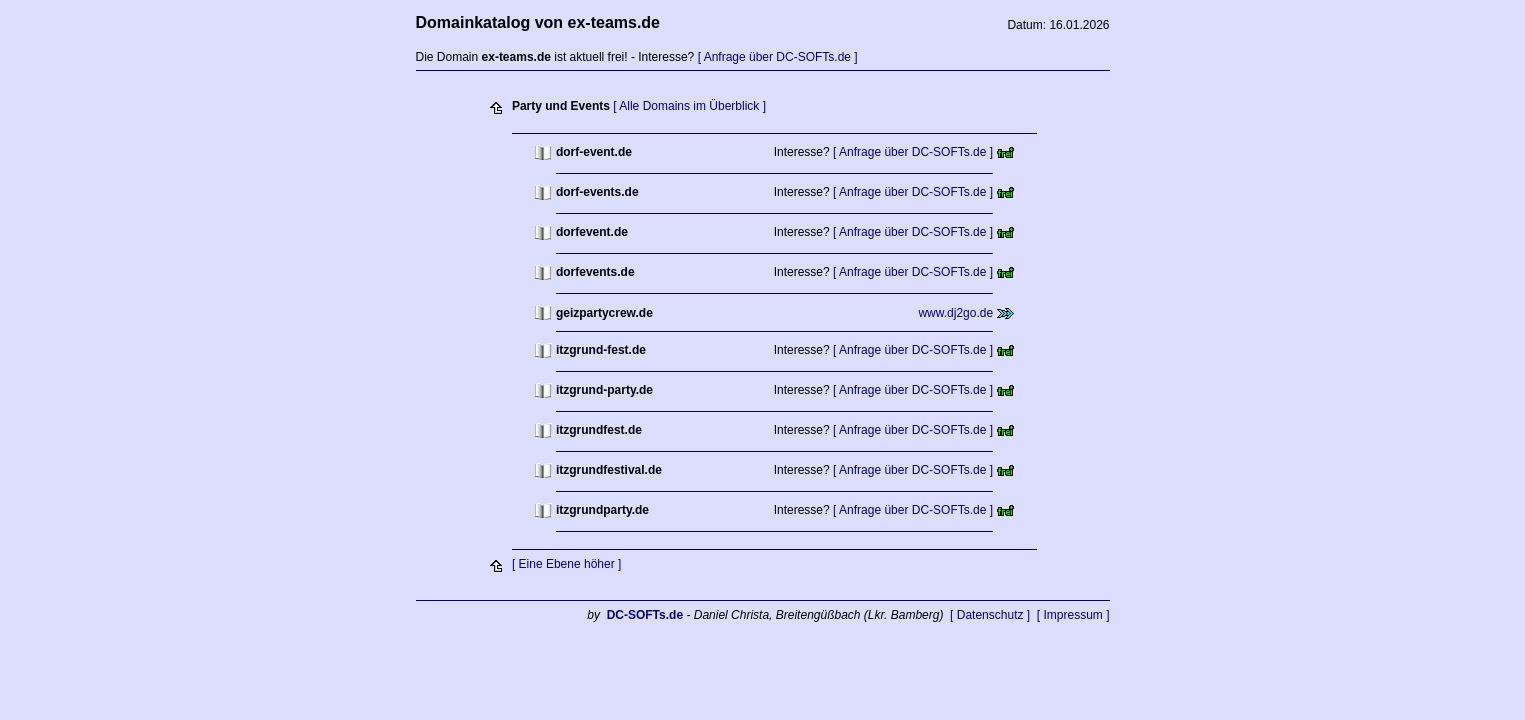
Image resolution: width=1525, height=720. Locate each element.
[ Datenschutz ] (990, 615)
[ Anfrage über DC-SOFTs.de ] (778, 57)
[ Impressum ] (1073, 615)
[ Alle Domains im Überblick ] (689, 106)
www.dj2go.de (955, 313)
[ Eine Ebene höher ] (566, 564)
